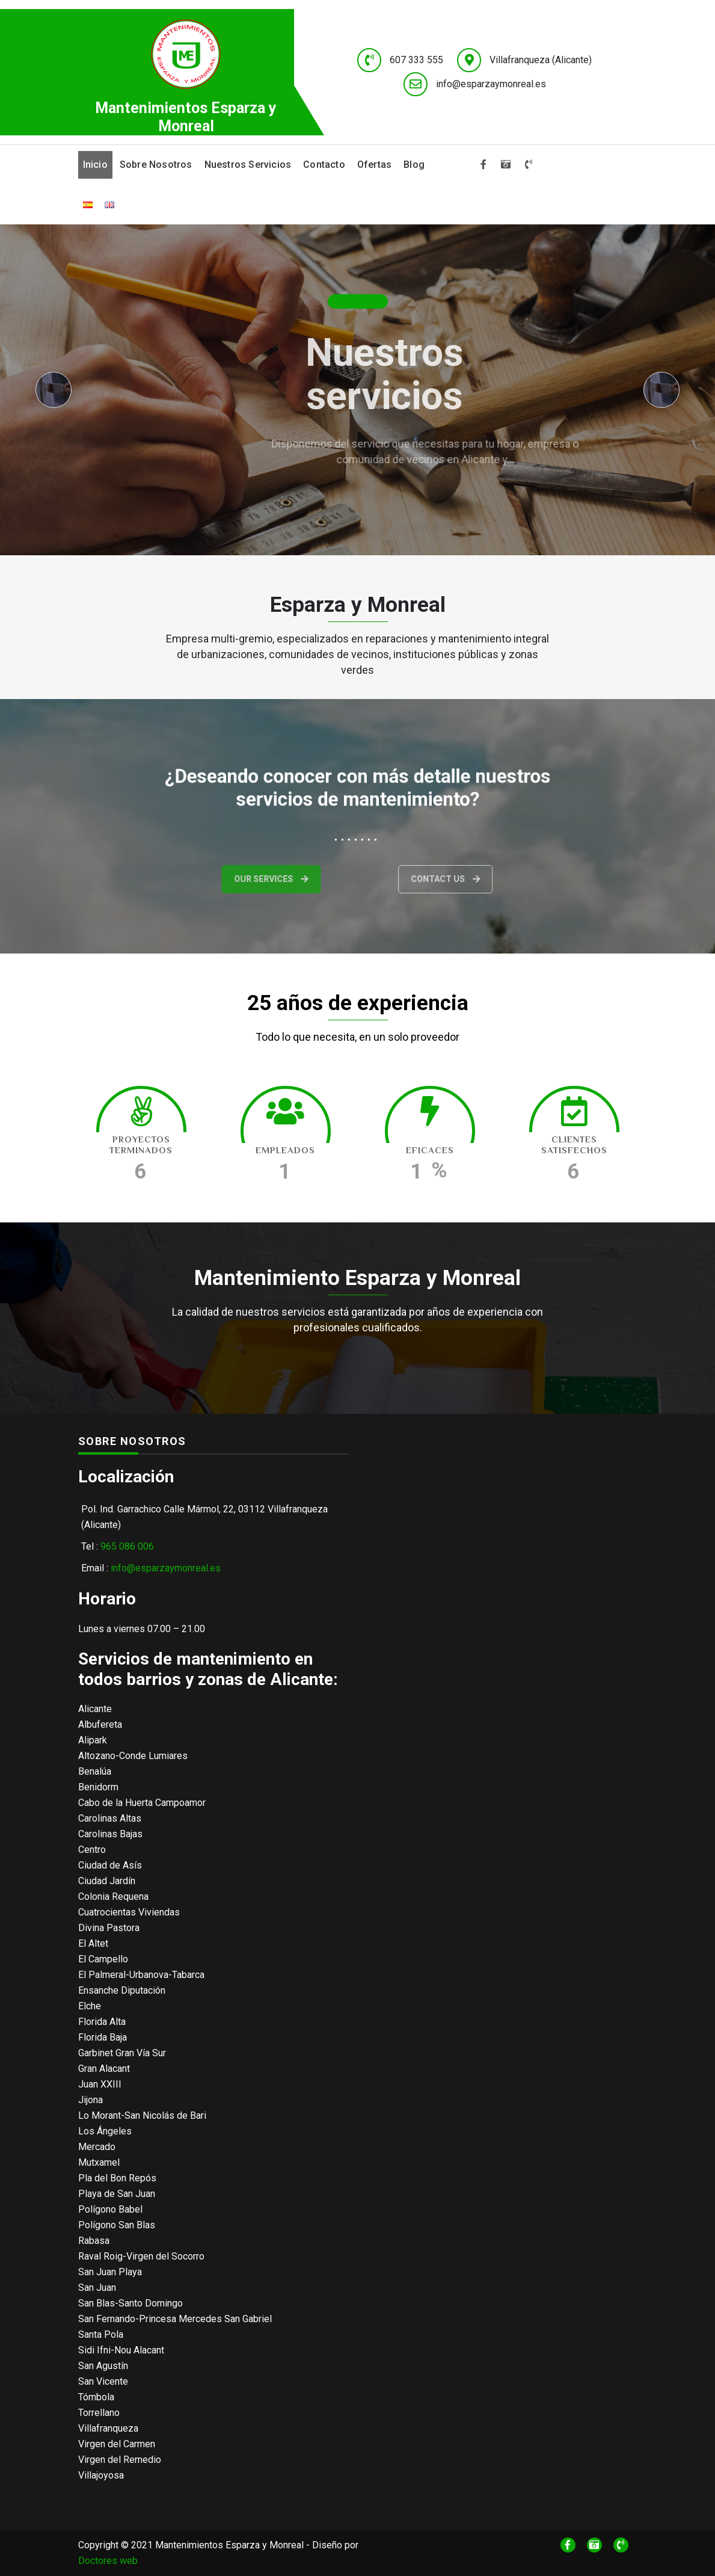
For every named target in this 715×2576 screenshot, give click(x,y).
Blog (414, 164)
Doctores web (108, 2560)
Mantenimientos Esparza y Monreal (186, 117)
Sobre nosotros (156, 164)
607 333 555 (416, 60)
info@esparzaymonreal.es (491, 84)
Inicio (95, 164)
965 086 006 (127, 1546)
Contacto (324, 164)
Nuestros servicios (248, 164)
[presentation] (53, 390)
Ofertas (374, 164)
